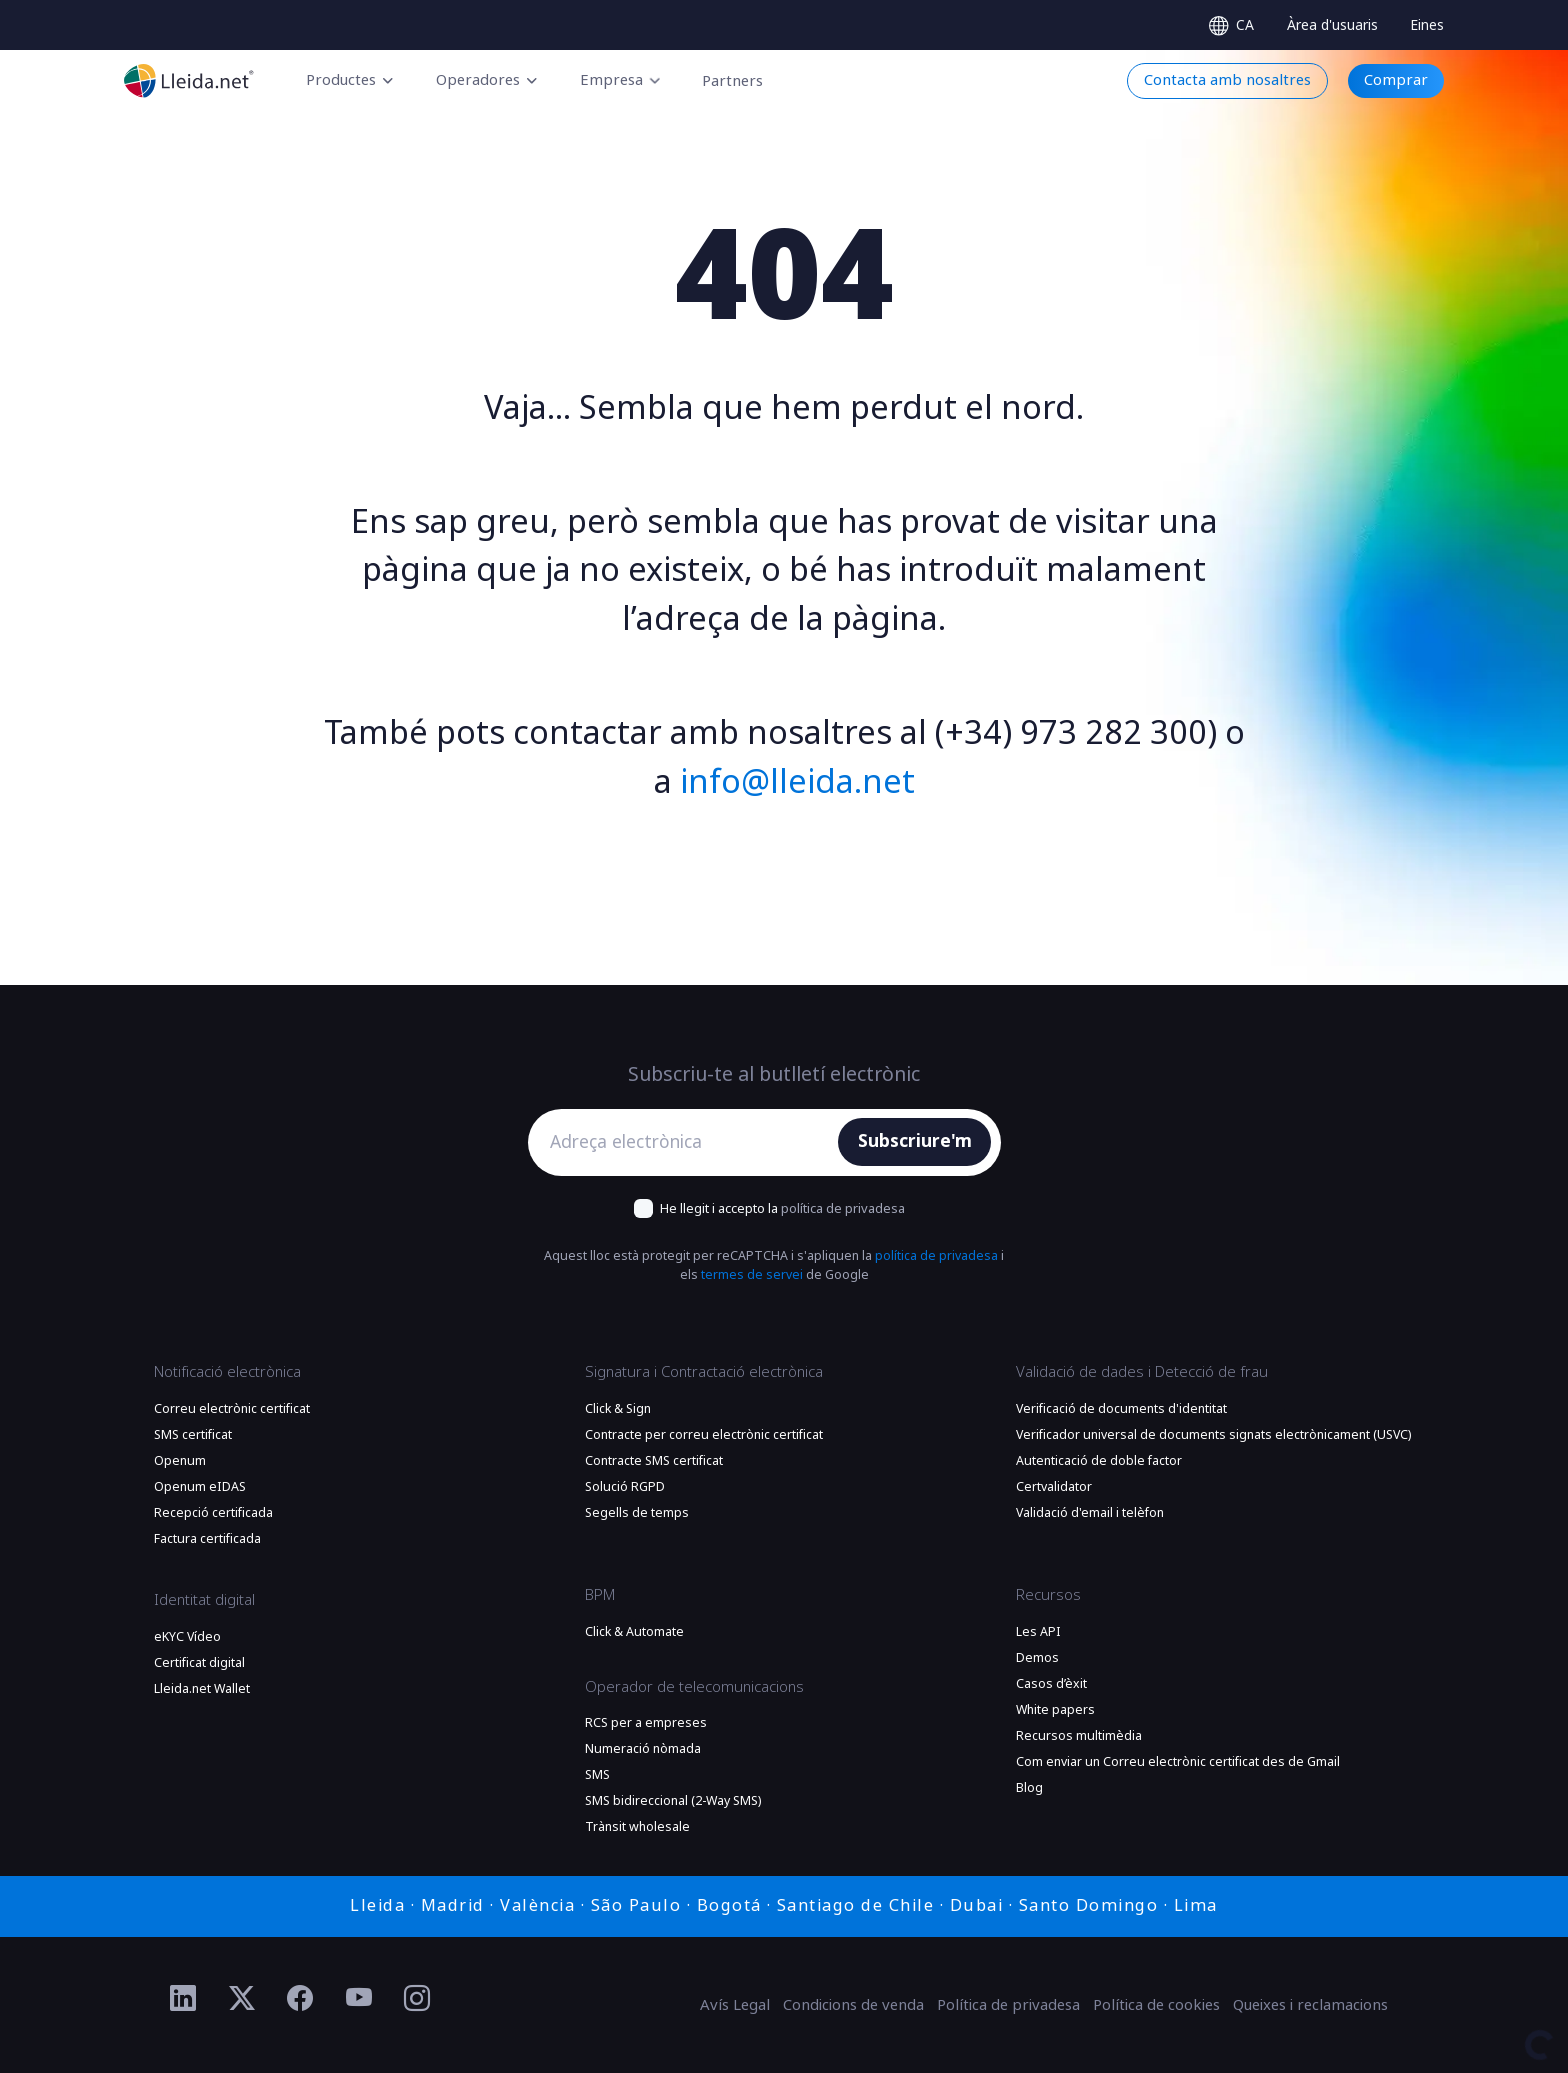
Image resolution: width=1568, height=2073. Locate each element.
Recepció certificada (213, 1513)
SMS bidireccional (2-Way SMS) (673, 1801)
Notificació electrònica (227, 1372)
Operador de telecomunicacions (694, 1687)
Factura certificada (207, 1539)
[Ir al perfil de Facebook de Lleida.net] (300, 1999)
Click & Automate (634, 1632)
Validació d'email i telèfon (1090, 1513)
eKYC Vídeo (187, 1637)
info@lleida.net (797, 782)
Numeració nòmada (643, 1749)
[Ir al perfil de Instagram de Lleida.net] (417, 1999)
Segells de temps (637, 1513)
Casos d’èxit (1051, 1684)
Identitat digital (204, 1600)
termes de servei (752, 1275)
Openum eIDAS (200, 1487)
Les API (1038, 1632)
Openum (180, 1461)
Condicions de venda (853, 2005)
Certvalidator (1054, 1487)
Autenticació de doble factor (1099, 1461)
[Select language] (1231, 25)
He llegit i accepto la (782, 1208)
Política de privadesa (1008, 2005)
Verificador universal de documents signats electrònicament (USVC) (1213, 1435)
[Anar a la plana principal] (189, 80)
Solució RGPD (625, 1487)
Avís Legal (735, 2005)
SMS (597, 1775)
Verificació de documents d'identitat (1121, 1409)
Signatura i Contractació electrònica (704, 1372)
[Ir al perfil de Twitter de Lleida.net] (242, 1999)
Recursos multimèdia (1079, 1736)
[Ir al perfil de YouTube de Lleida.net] (359, 1999)
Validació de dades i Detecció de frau (1142, 1372)
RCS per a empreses (646, 1723)
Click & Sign (618, 1409)
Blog (1029, 1788)
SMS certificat (193, 1435)
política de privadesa (843, 1208)
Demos (1037, 1658)
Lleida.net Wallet (202, 1689)
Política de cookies (1156, 2005)
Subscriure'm (915, 1141)
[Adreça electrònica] (688, 1142)
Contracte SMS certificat (654, 1461)
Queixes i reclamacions (1310, 2005)
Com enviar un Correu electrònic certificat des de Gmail (1178, 1762)
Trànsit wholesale (637, 1827)
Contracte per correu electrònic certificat (704, 1435)
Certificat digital (199, 1663)
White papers (1055, 1710)
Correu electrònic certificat (232, 1409)
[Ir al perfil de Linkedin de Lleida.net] (183, 1999)
